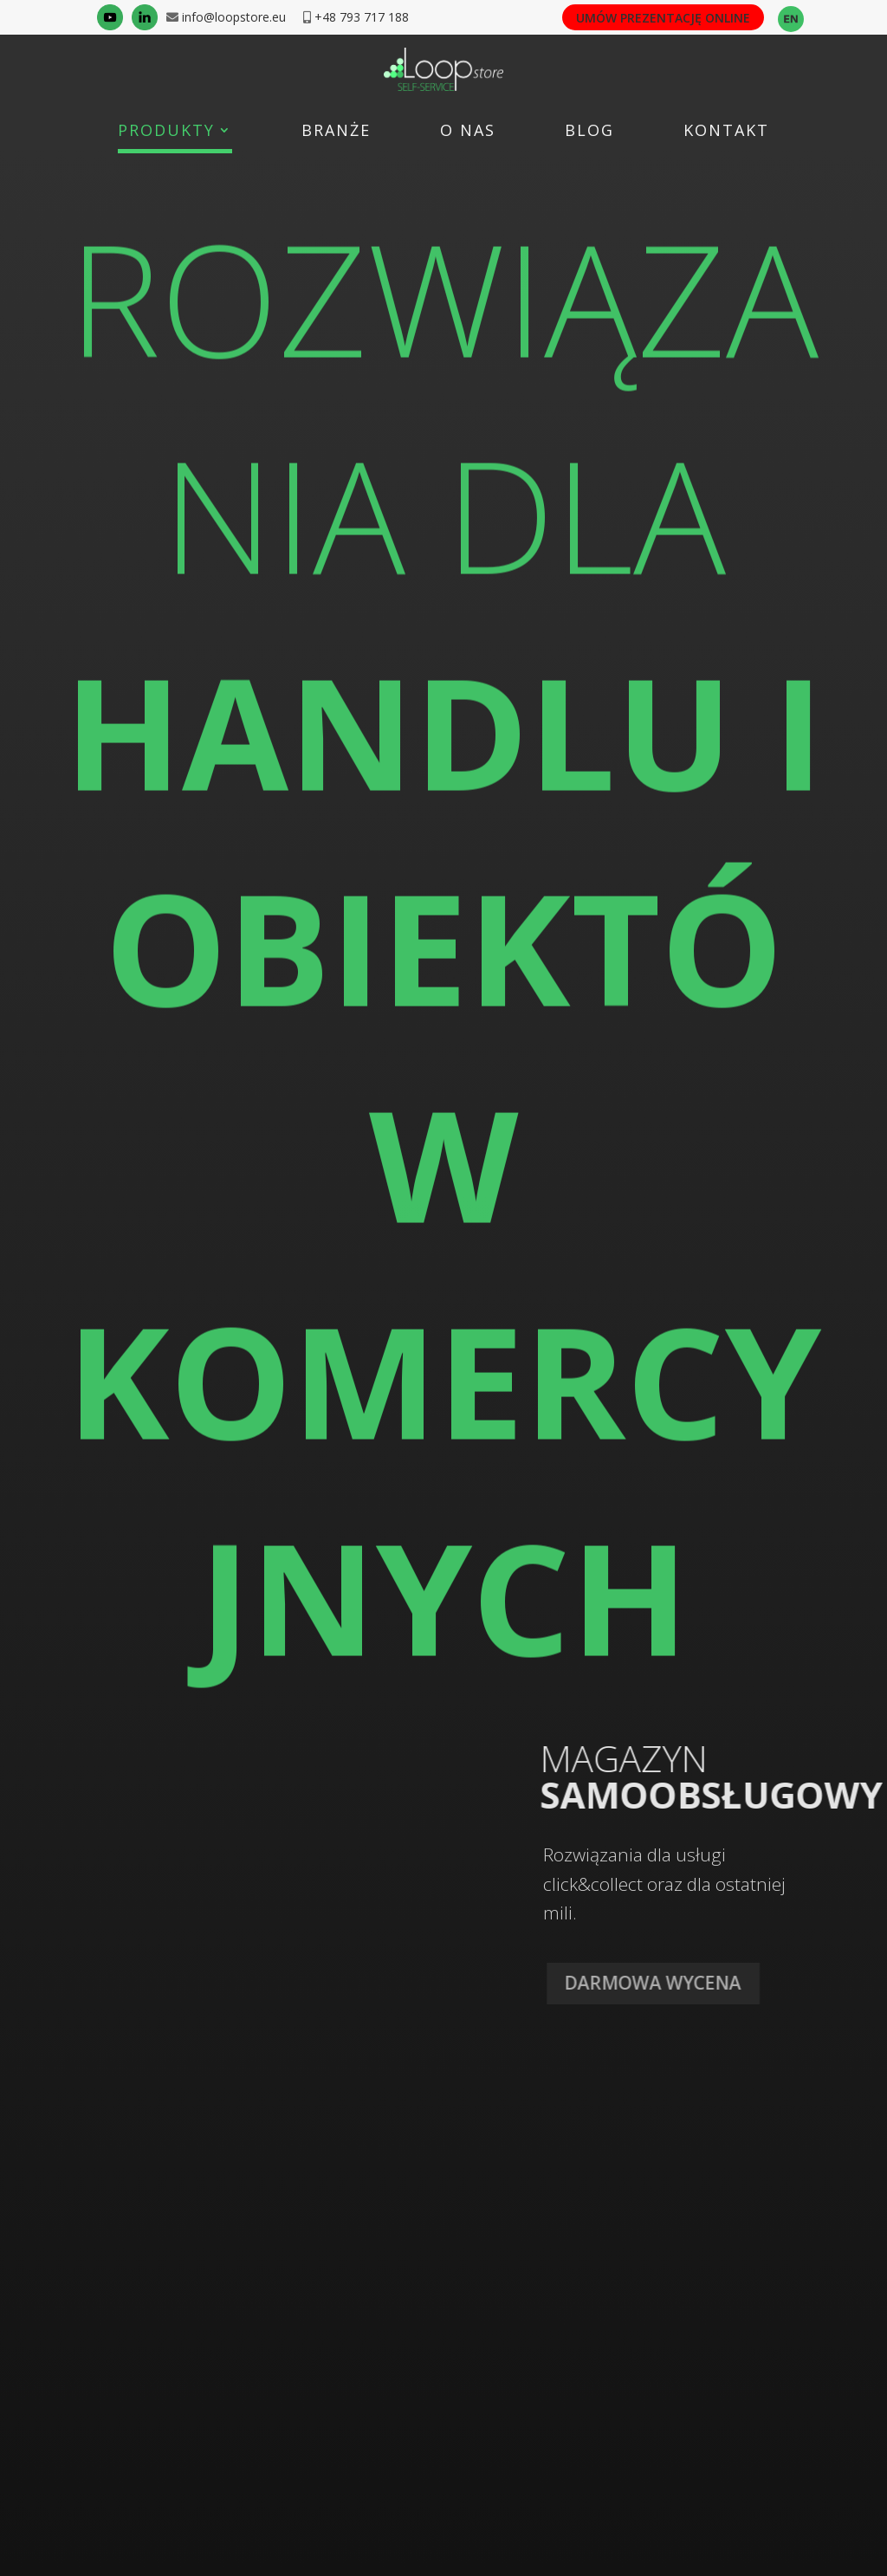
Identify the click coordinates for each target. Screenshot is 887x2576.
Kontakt (726, 132)
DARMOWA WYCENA (663, 1983)
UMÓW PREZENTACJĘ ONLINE (663, 18)
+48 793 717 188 (361, 17)
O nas (467, 132)
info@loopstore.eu (232, 17)
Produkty (166, 132)
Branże (336, 132)
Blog (589, 132)
